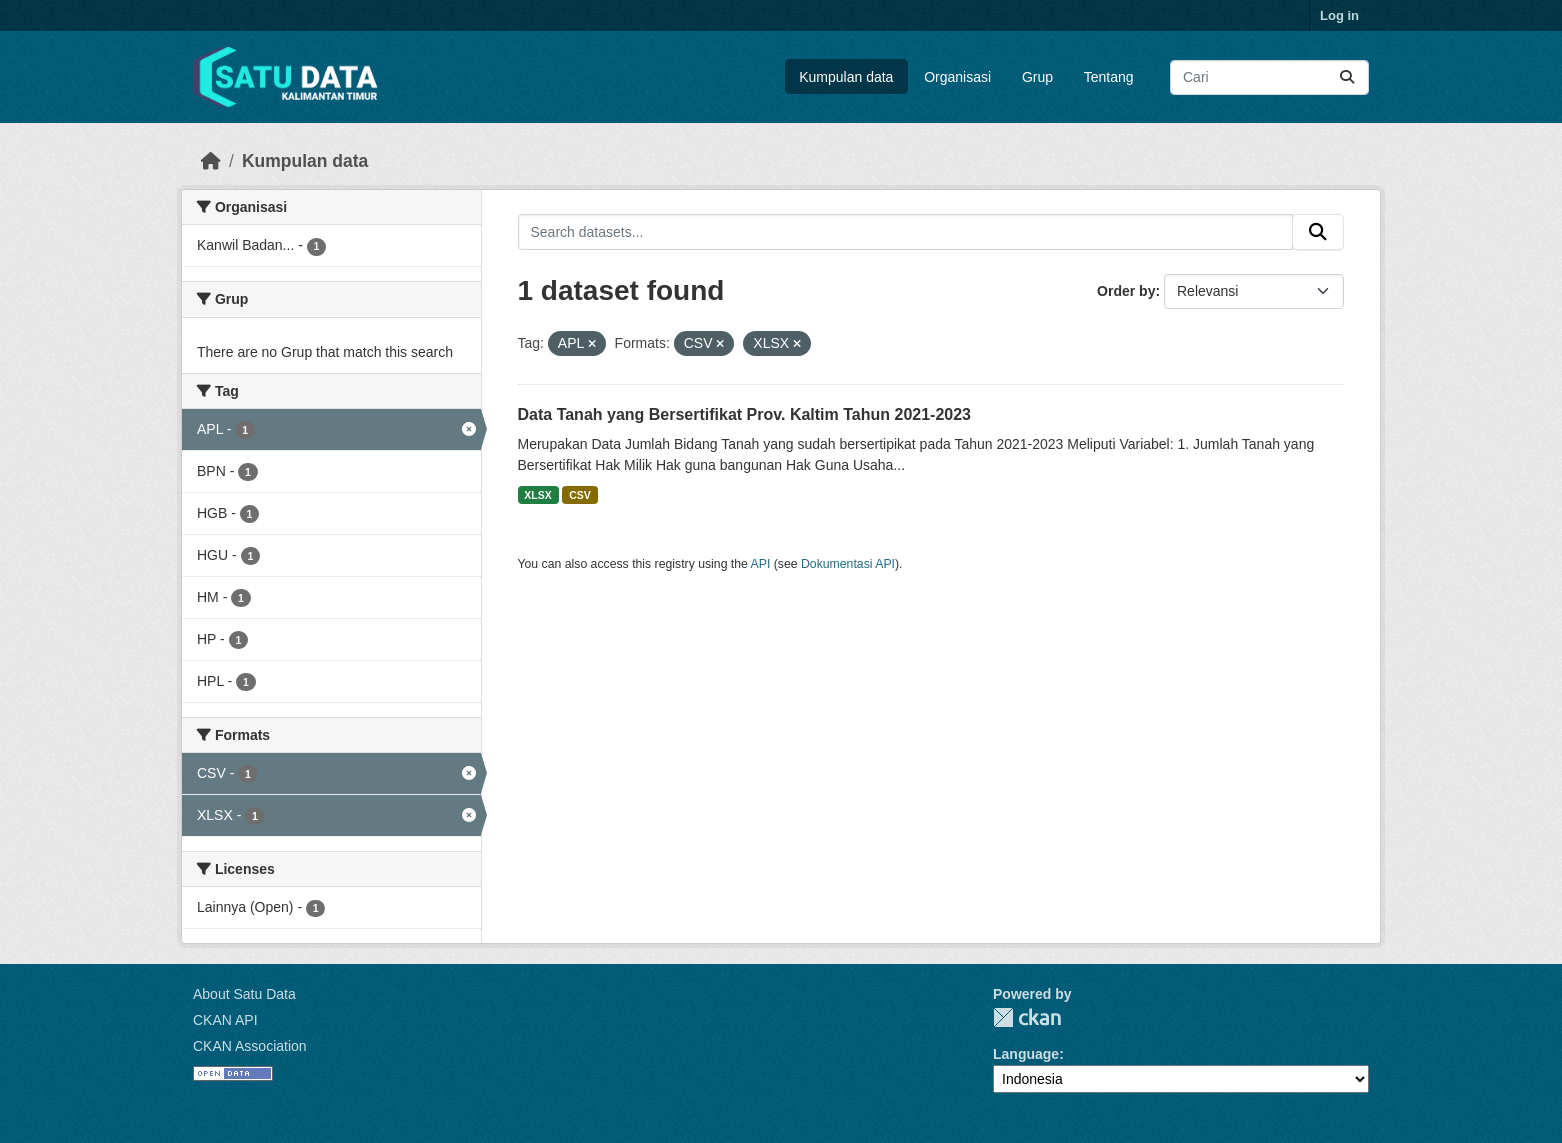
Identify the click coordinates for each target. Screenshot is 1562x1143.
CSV (580, 495)
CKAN (1027, 1017)
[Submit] (1347, 77)
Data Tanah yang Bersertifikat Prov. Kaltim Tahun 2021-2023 (745, 414)
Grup (1037, 77)
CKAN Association (250, 1046)
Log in (1339, 15)
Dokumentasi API (848, 564)
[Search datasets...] (1269, 77)
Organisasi (957, 77)
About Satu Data (244, 994)
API (761, 564)
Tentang (1109, 77)
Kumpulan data (846, 77)
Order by (1126, 291)
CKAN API (225, 1020)
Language (1026, 1054)
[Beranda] (211, 161)
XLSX (537, 495)
